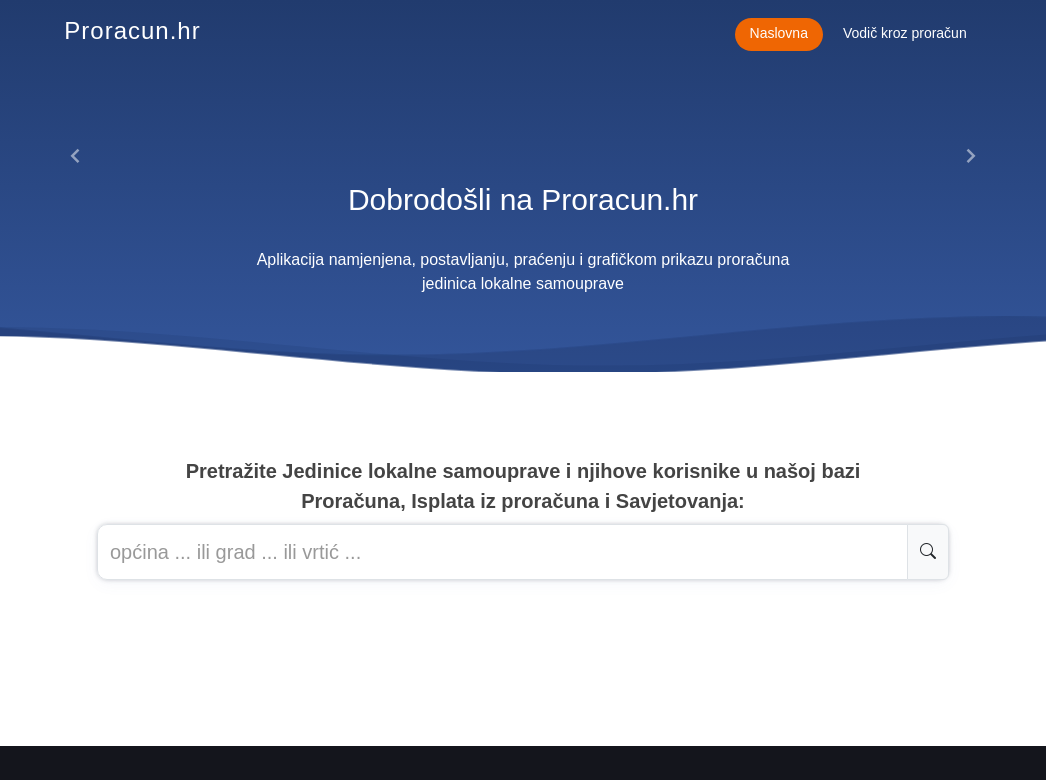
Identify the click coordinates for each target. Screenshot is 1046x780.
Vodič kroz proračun (905, 33)
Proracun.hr (132, 30)
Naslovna (779, 33)
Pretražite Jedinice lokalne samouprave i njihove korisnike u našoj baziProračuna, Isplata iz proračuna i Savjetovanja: (523, 486)
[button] (75, 156)
